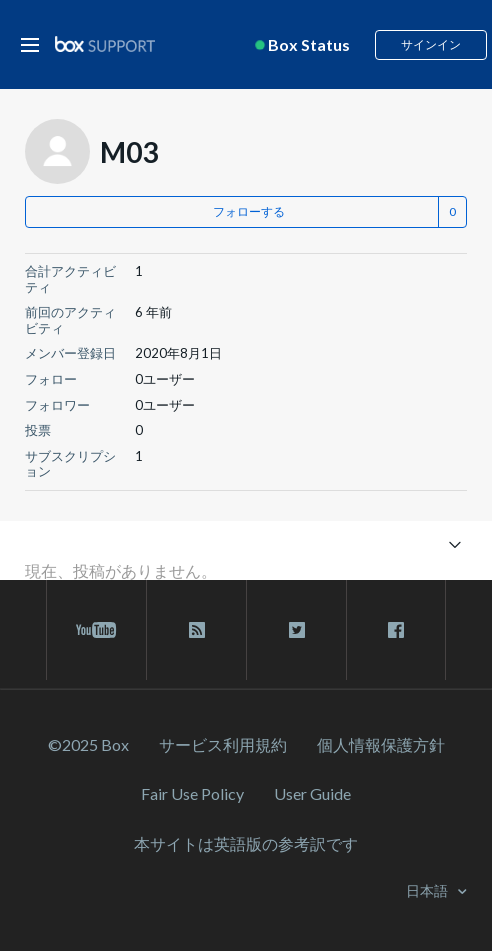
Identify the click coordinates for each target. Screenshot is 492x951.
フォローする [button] (249, 211)
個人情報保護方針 (381, 744)
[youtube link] (96, 630)
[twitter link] (296, 630)
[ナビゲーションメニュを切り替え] (454, 543)
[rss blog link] (196, 630)
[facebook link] (396, 630)
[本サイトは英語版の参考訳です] (246, 843)
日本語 (428, 890)
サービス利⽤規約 (223, 744)
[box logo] (105, 43)
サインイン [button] (431, 44)
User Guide (312, 793)
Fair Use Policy (192, 793)
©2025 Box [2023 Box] (88, 744)
